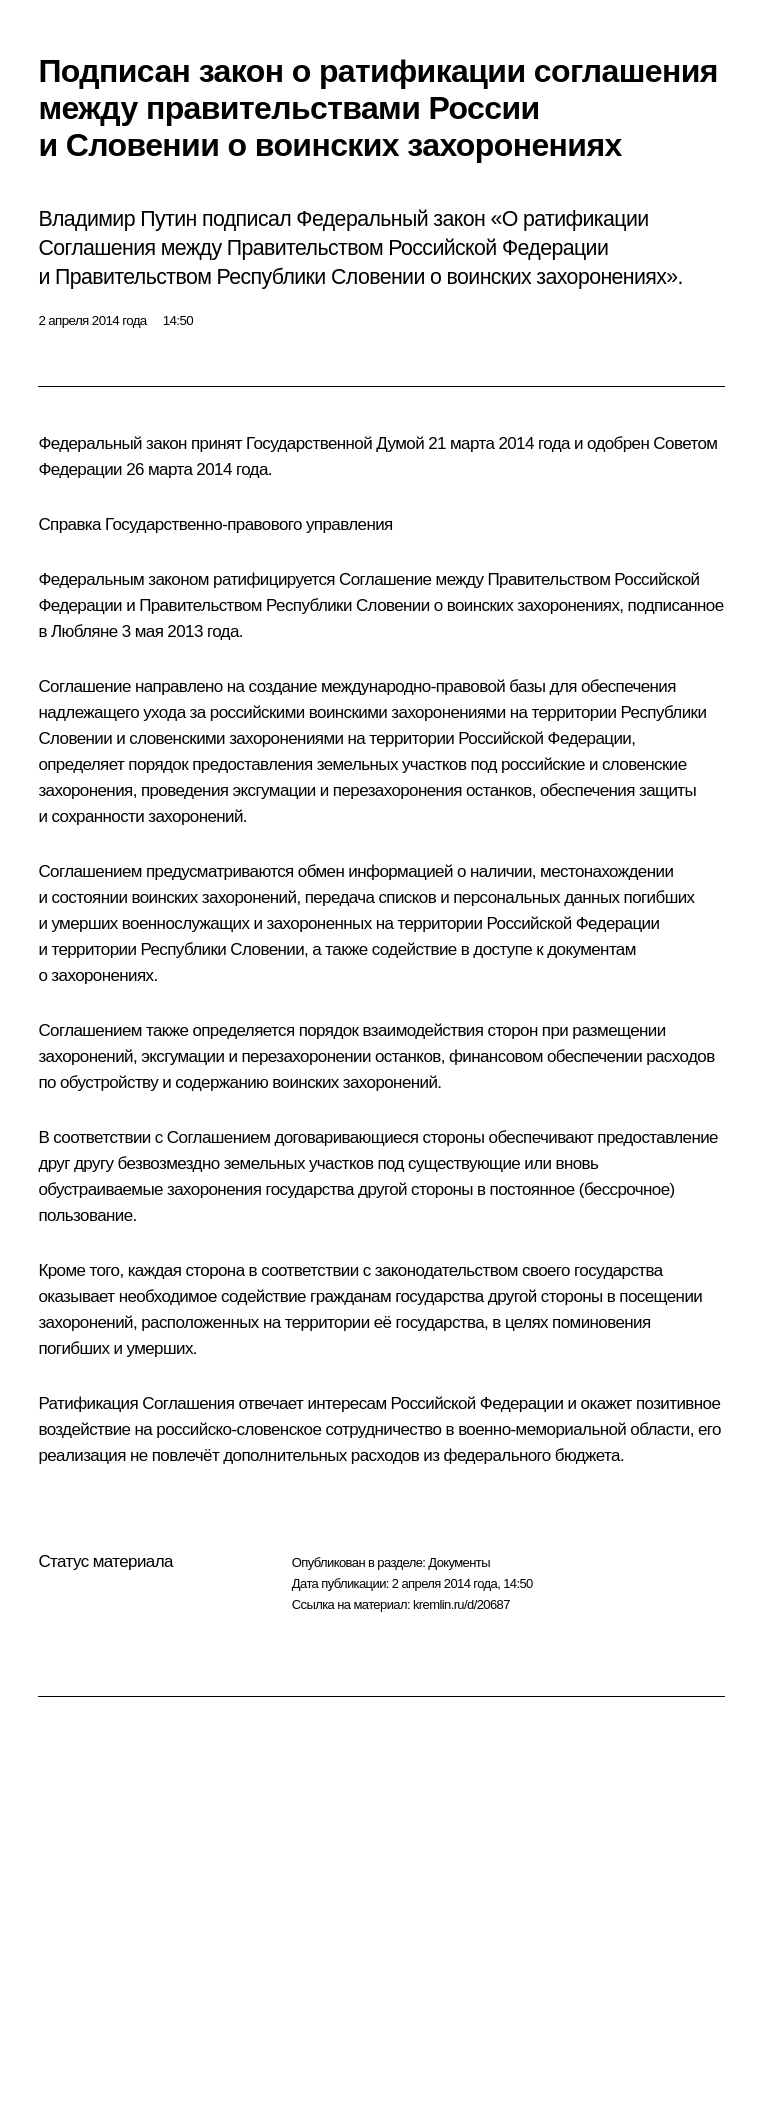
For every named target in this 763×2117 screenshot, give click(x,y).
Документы (459, 1562)
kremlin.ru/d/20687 (461, 1604)
